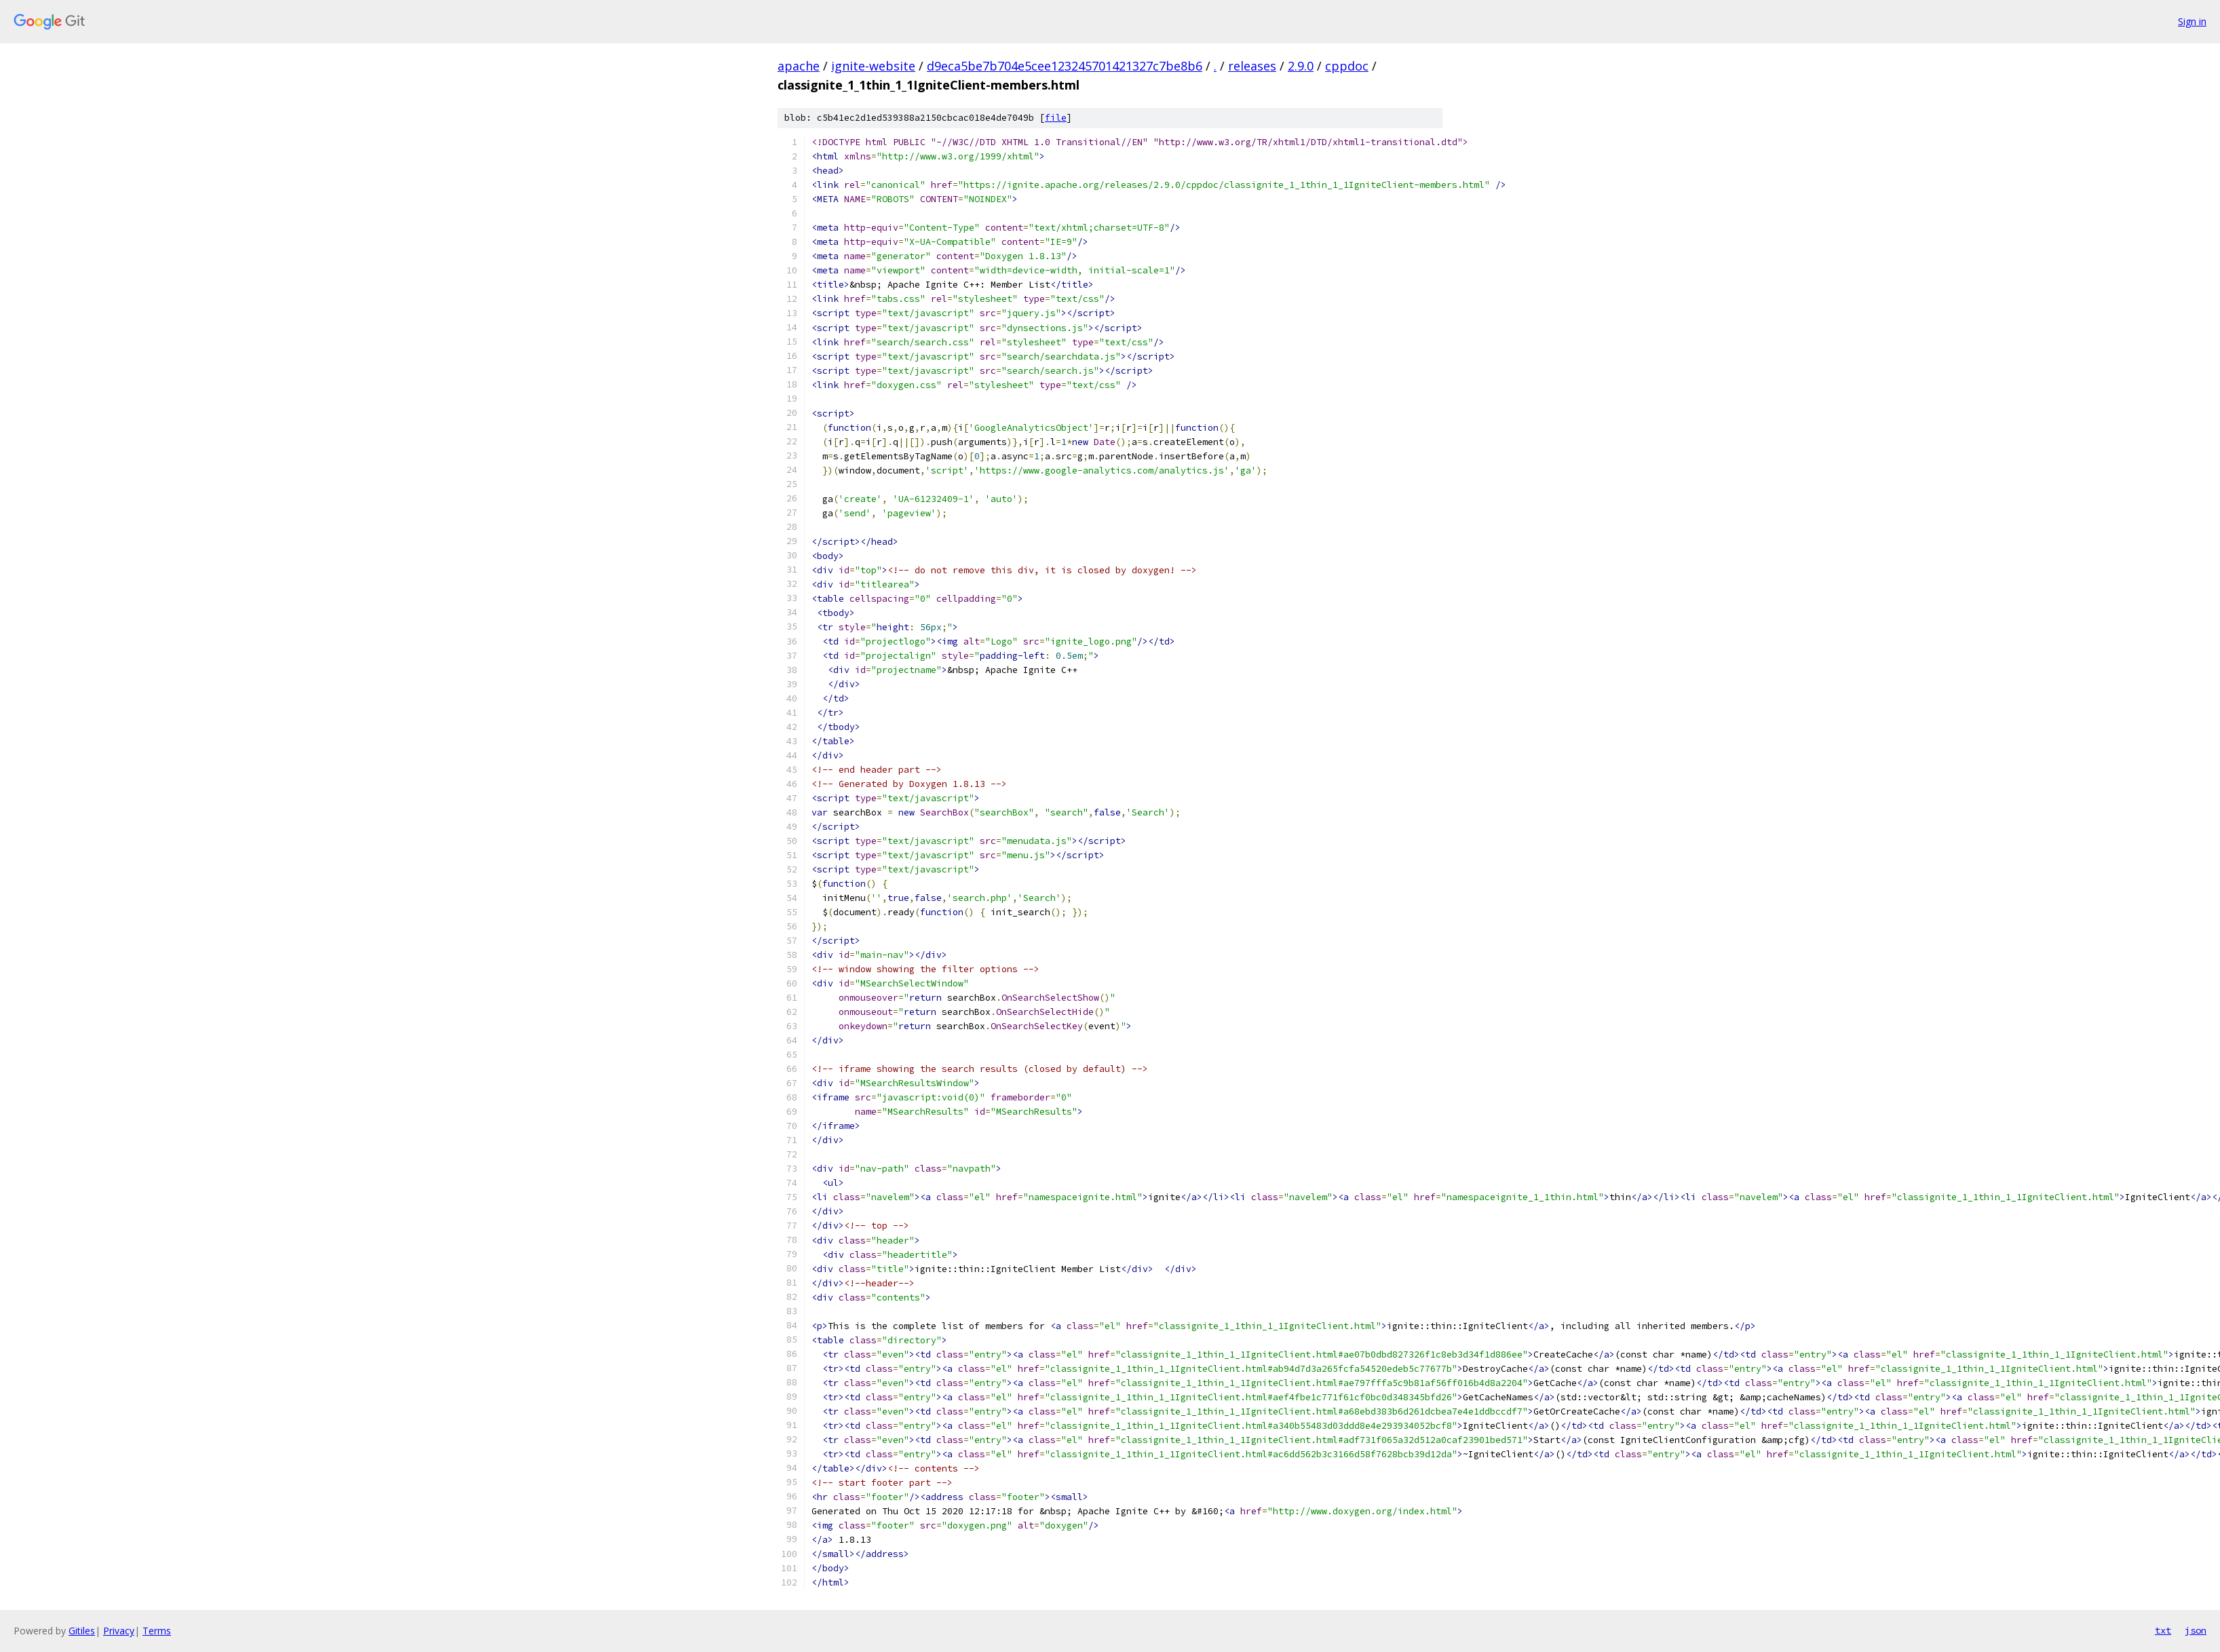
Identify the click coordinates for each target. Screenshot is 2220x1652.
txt (2163, 1630)
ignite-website (873, 66)
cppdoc (1347, 66)
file (1056, 117)
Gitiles (82, 1630)
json (2195, 1630)
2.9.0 (1301, 66)
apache (799, 66)
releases (1252, 66)
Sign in (2192, 21)
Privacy (118, 1630)
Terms (156, 1630)
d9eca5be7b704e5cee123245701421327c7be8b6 (1064, 66)
